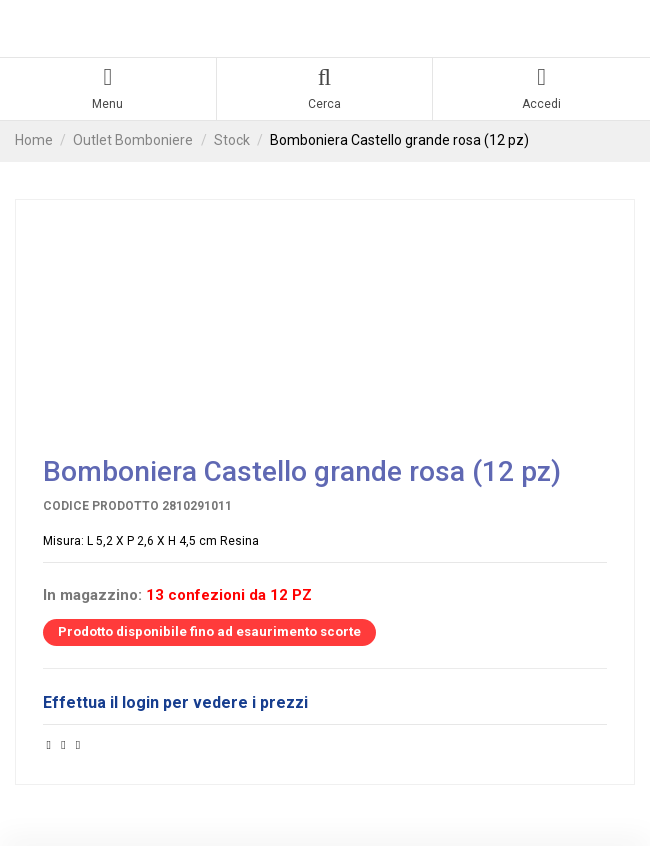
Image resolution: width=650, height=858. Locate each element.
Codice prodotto (101, 506)
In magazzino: (92, 595)
